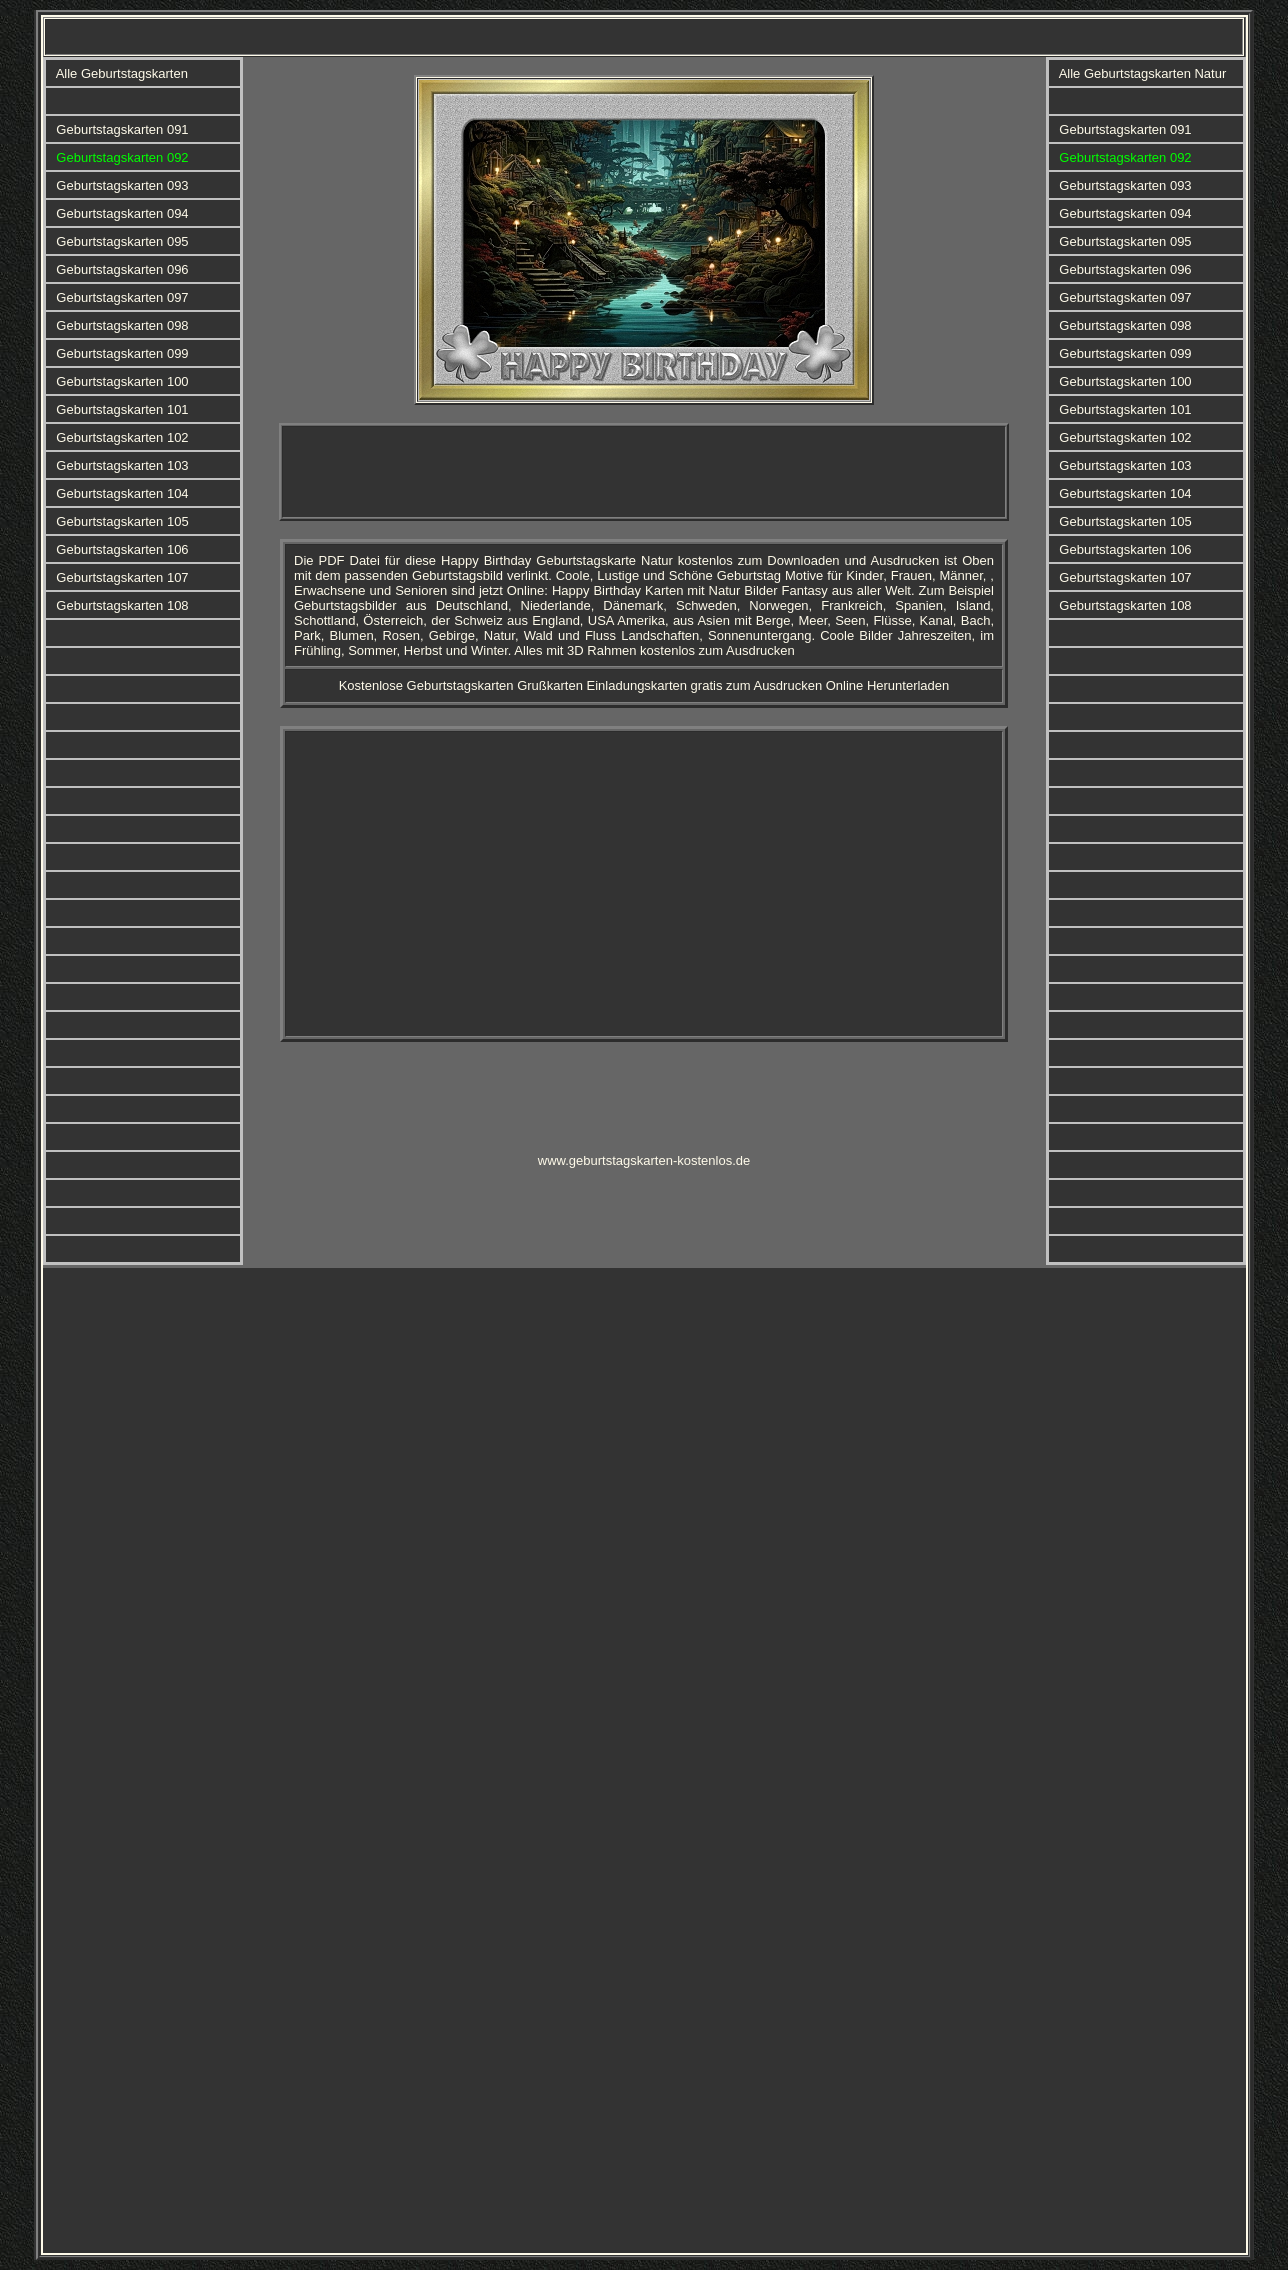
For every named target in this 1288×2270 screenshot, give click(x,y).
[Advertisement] (644, 472)
